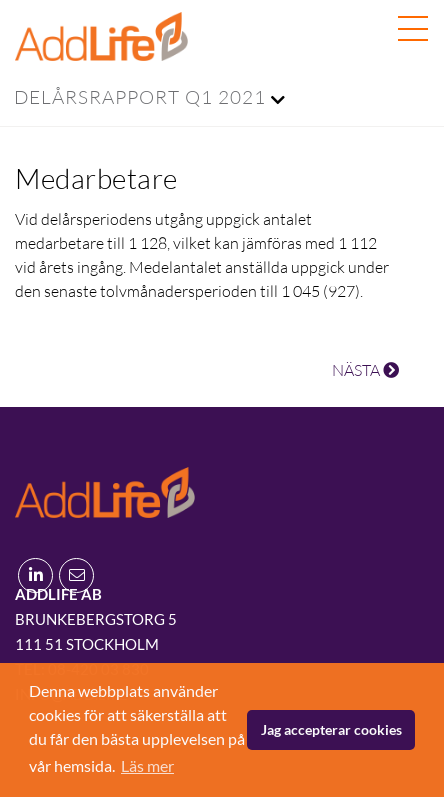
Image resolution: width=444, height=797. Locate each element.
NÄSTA (365, 370)
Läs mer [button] (147, 765)
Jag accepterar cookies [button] (331, 729)
